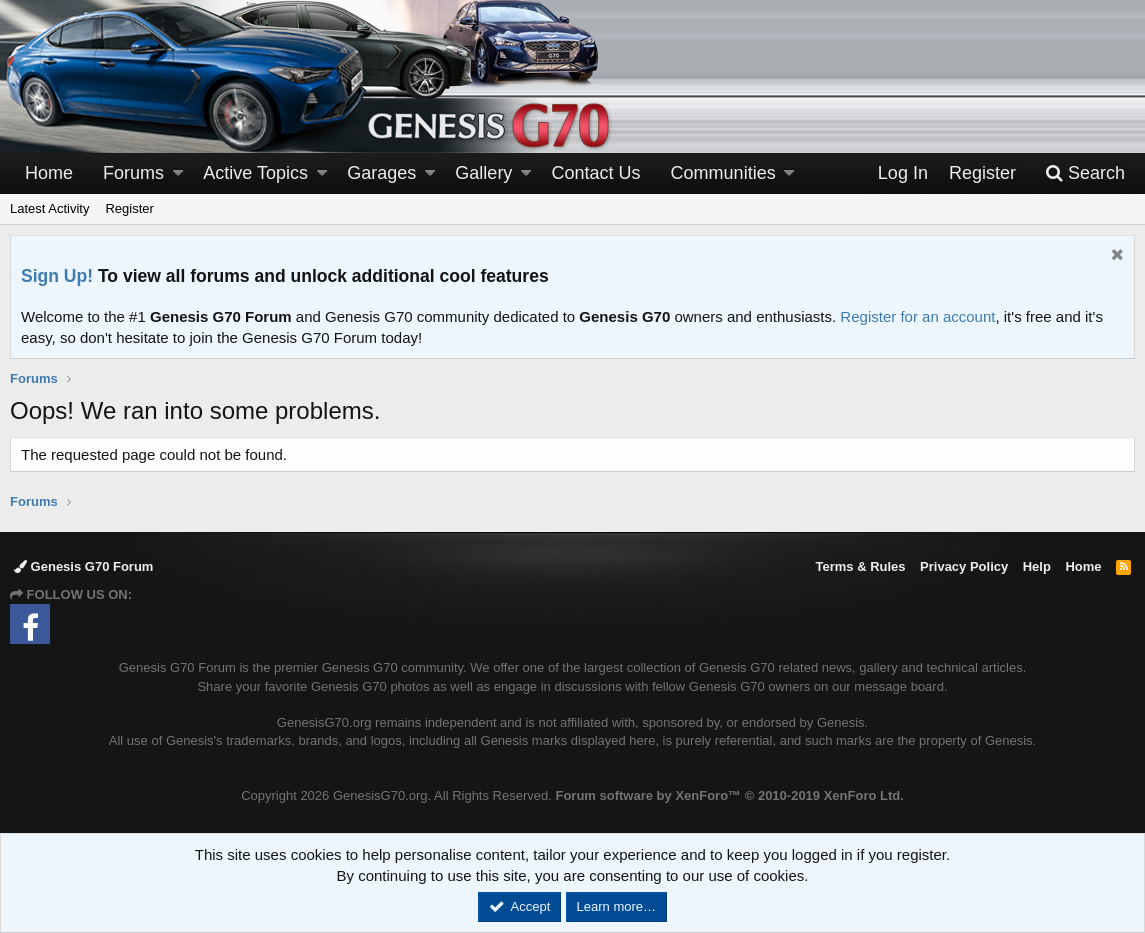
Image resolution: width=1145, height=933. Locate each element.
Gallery (483, 173)
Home (49, 173)
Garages (381, 173)
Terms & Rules (860, 566)
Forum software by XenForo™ (729, 795)
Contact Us (596, 173)
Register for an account (917, 316)
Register (129, 208)
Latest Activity (49, 208)
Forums (133, 173)
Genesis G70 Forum (83, 566)
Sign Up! (57, 276)
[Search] (1085, 173)
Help (1037, 566)
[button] (178, 173)
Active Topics (255, 173)
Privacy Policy (964, 566)
